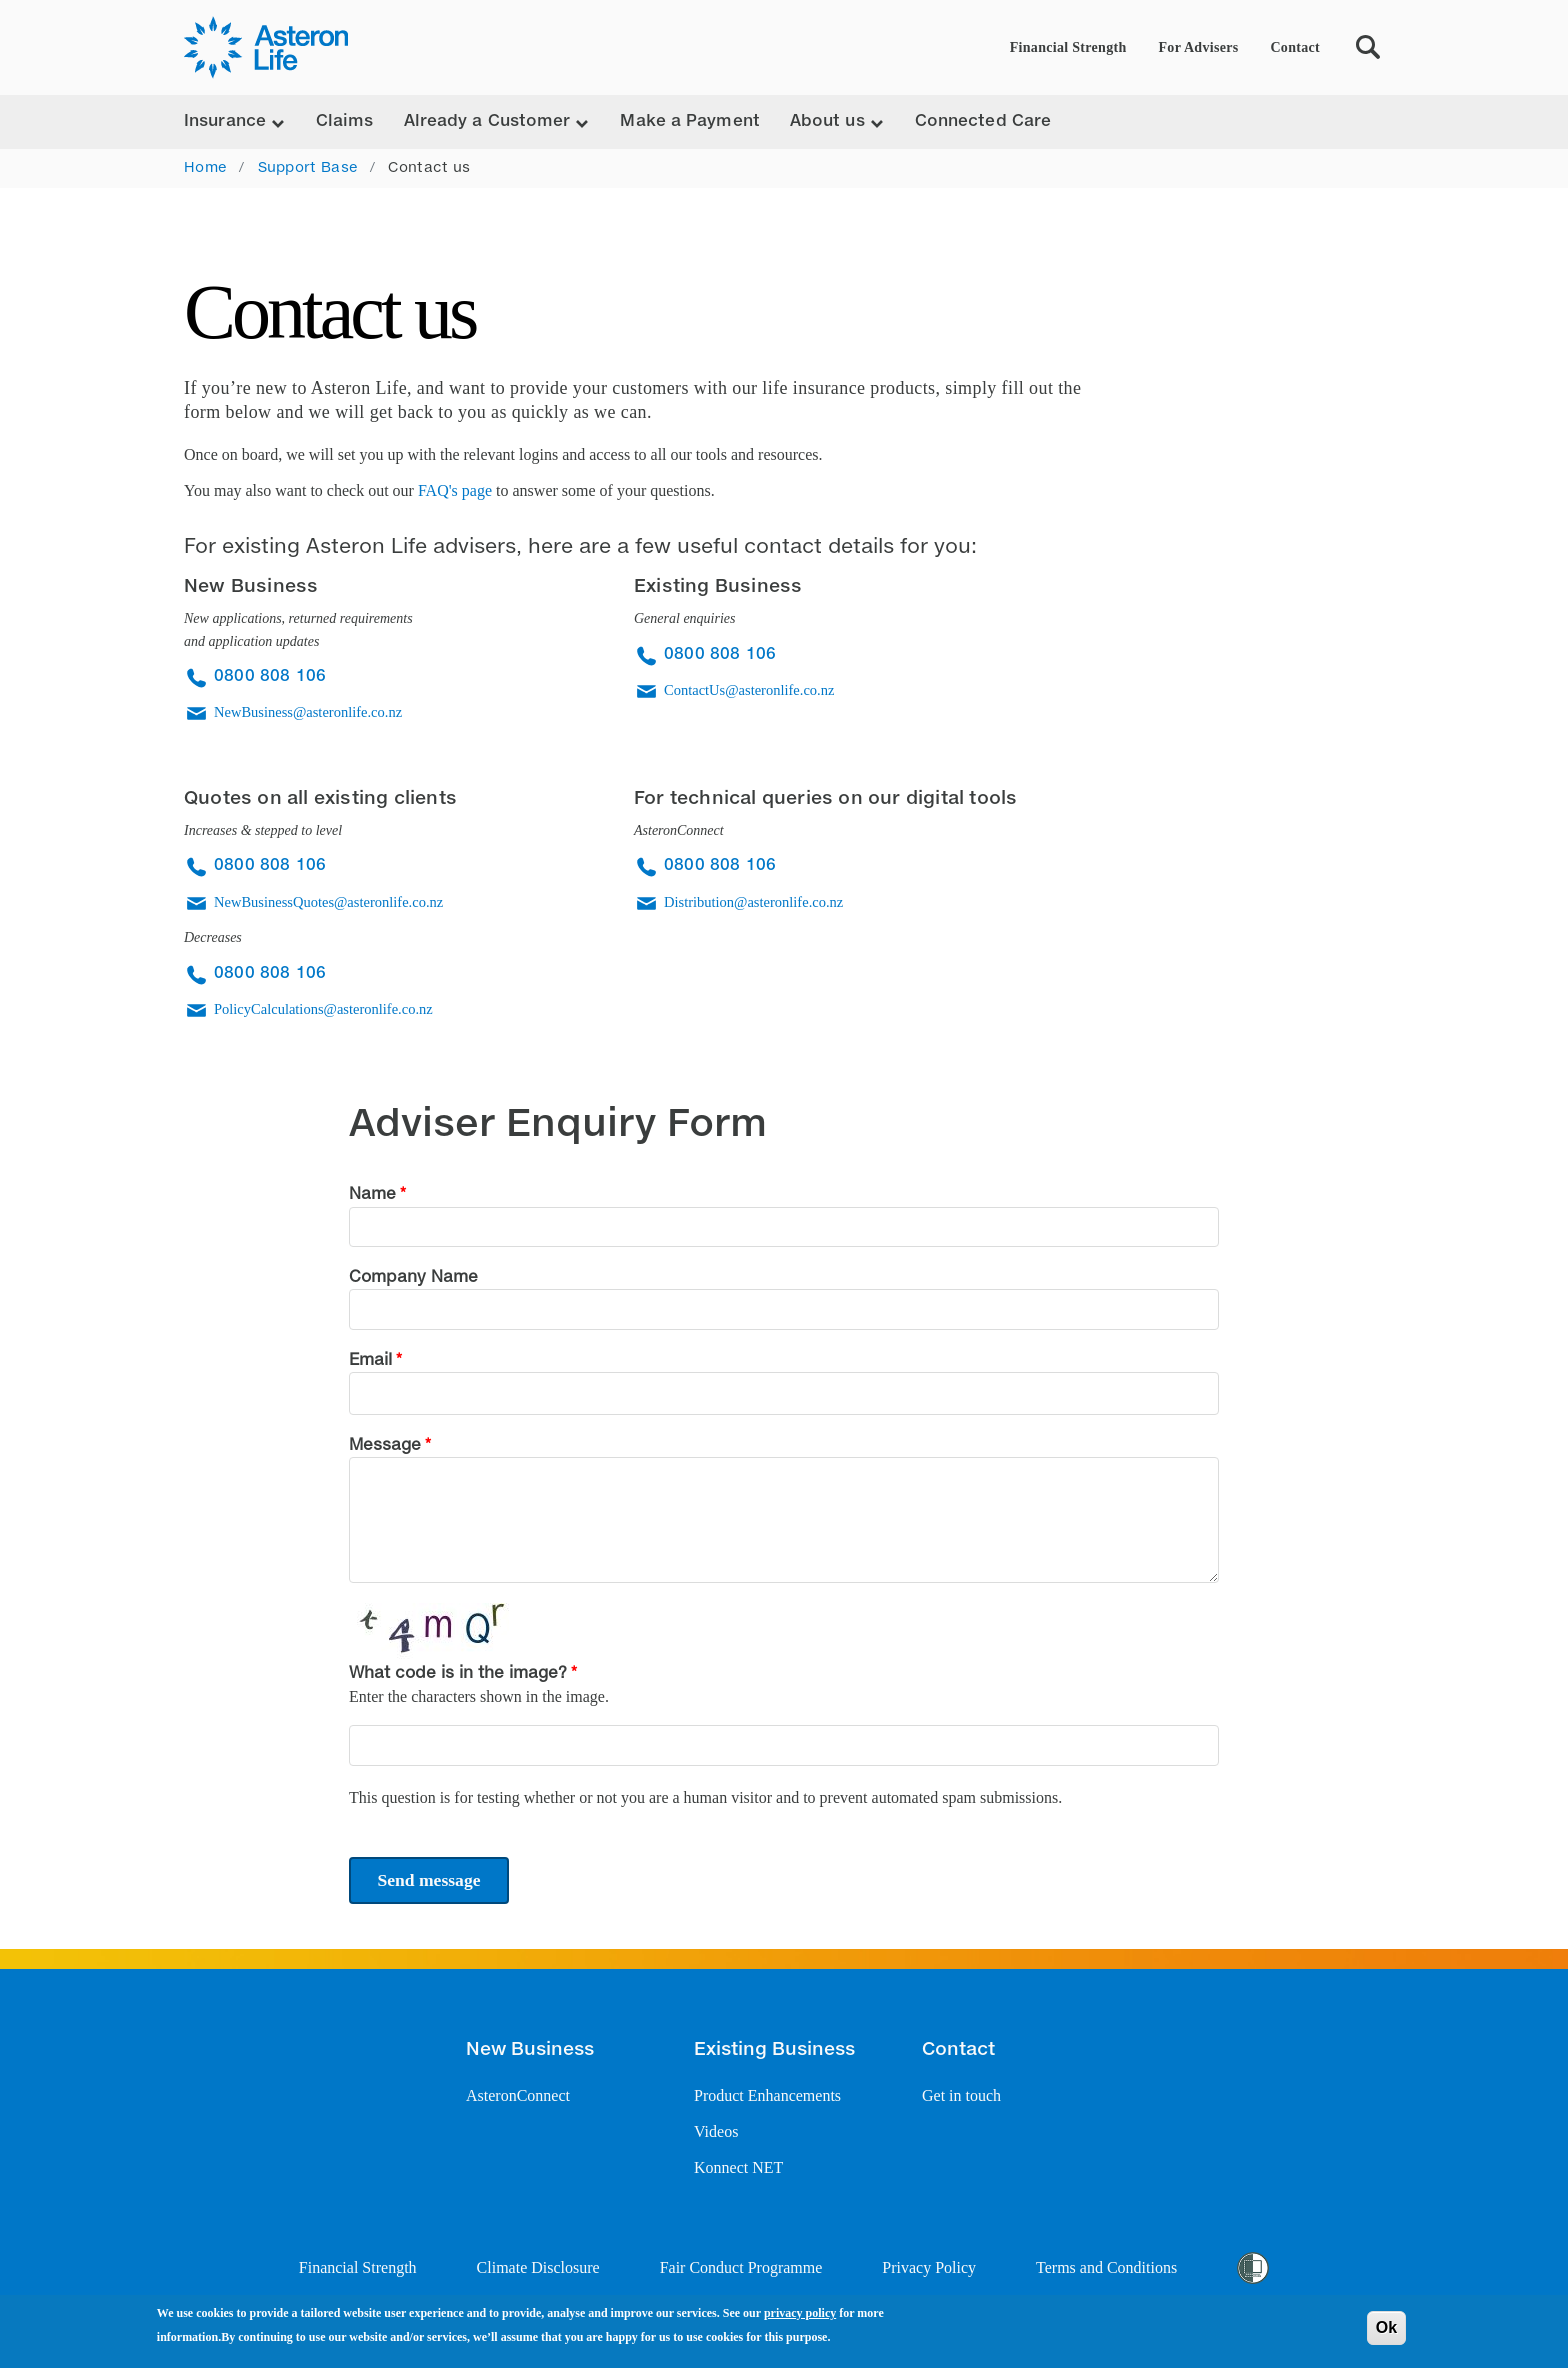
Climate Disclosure (538, 2267)
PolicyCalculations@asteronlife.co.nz (323, 1009)
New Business (530, 2050)
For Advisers (1199, 47)
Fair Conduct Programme (741, 2267)
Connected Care (983, 122)
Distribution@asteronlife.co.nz (753, 902)
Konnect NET (738, 2167)
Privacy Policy (929, 2267)
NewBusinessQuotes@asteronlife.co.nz (328, 902)
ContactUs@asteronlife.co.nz (749, 690)
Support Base (308, 168)
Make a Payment (689, 122)
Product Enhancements (767, 2095)
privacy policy (800, 2313)
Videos (716, 2131)
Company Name (413, 1278)
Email (370, 1361)
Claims (345, 122)
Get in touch (961, 2095)
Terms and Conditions (1106, 2267)
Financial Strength (1068, 47)
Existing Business (774, 2050)
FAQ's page (455, 490)
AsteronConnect (518, 2095)
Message (385, 1446)
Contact (1295, 47)
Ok (1386, 2327)
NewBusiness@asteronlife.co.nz (308, 712)
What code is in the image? (458, 1674)
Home (205, 168)
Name (372, 1195)
